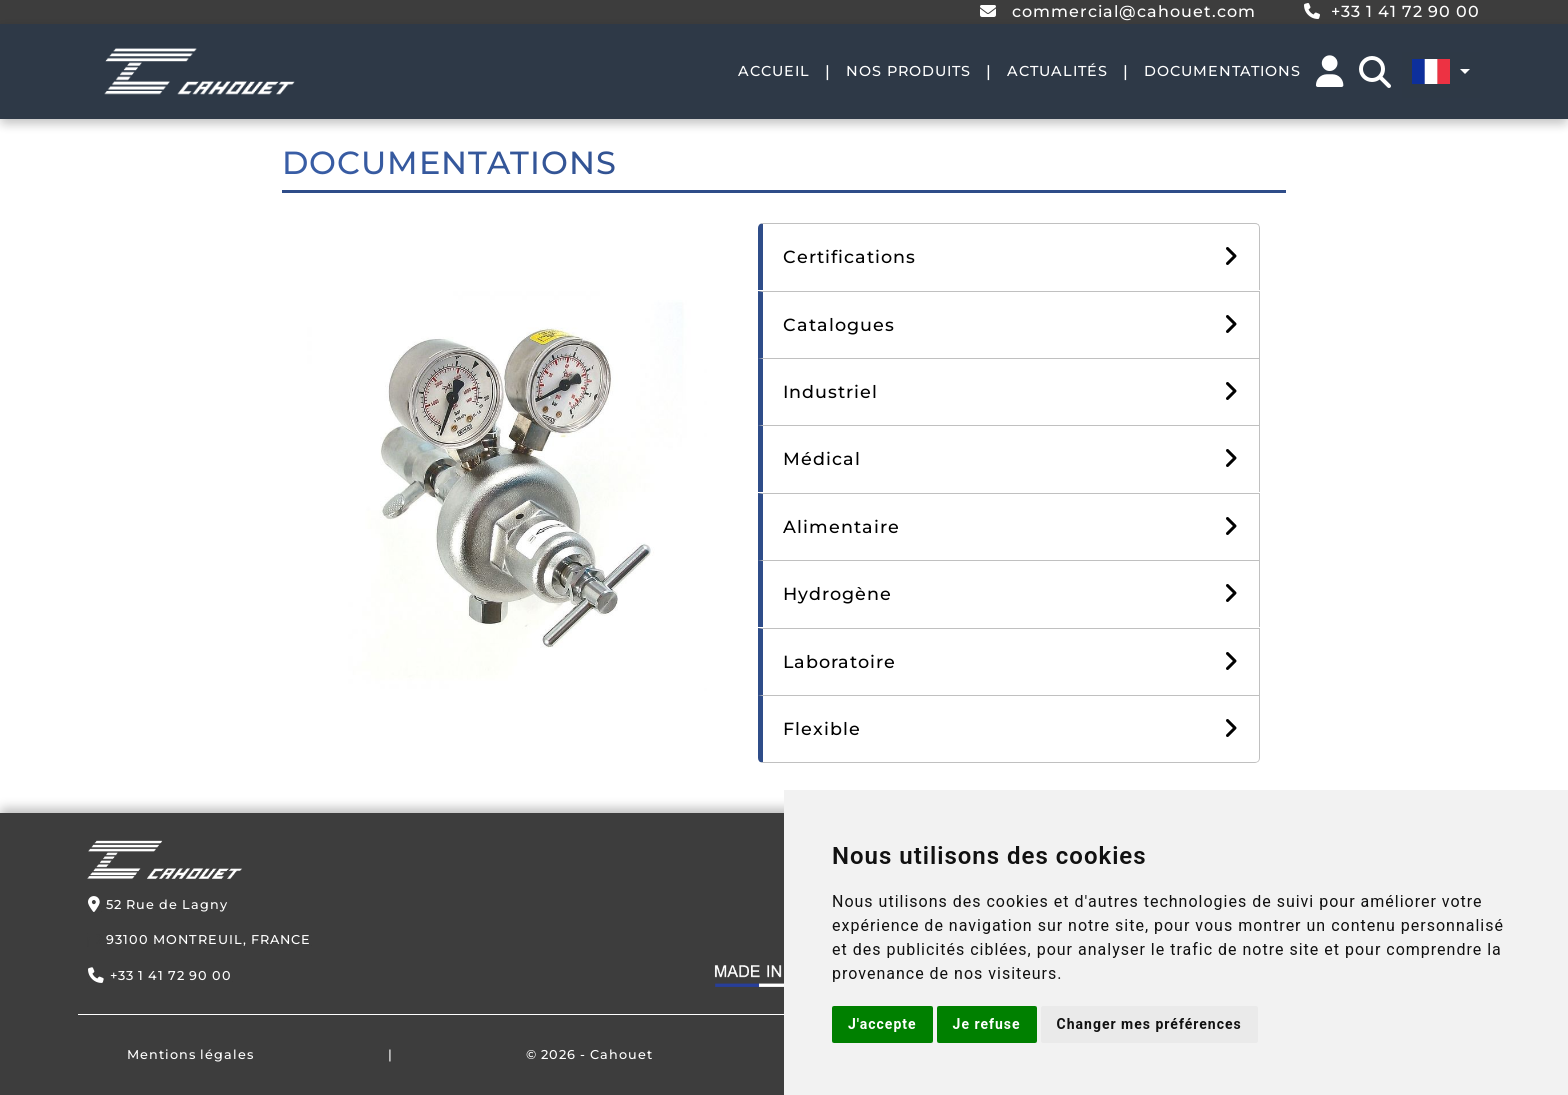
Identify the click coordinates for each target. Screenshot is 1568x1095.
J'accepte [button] (882, 1024)
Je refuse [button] (987, 1024)
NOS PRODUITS (908, 71)
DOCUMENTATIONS (1222, 71)
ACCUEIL (774, 71)
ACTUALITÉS (1057, 71)
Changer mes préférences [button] (1149, 1024)
